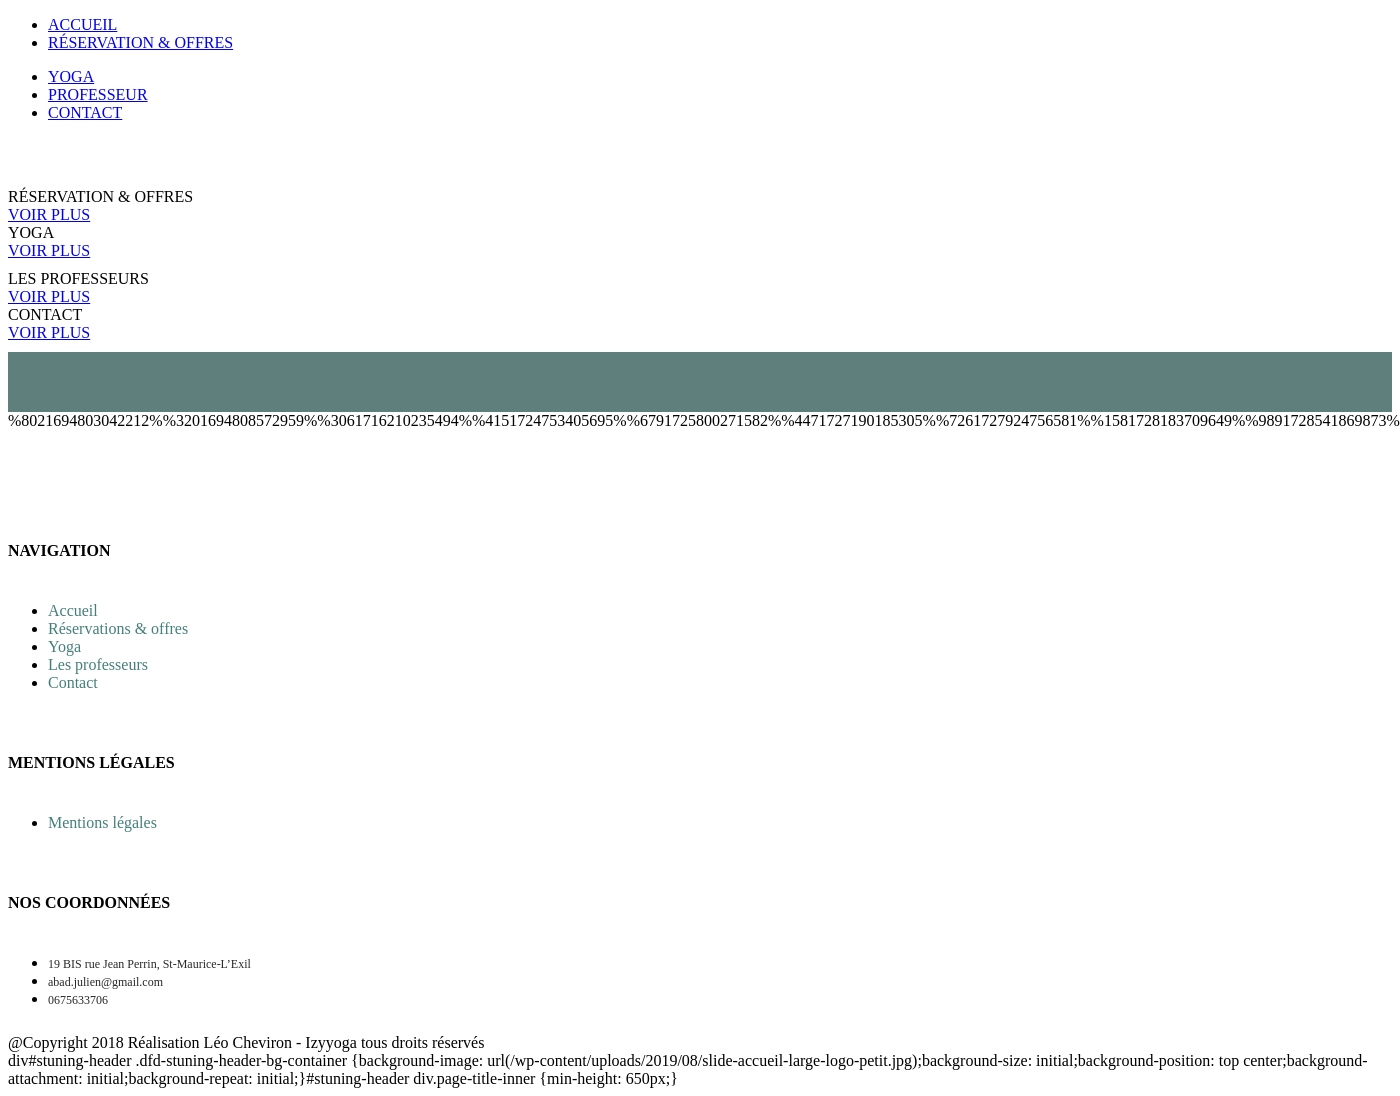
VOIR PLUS (49, 214)
